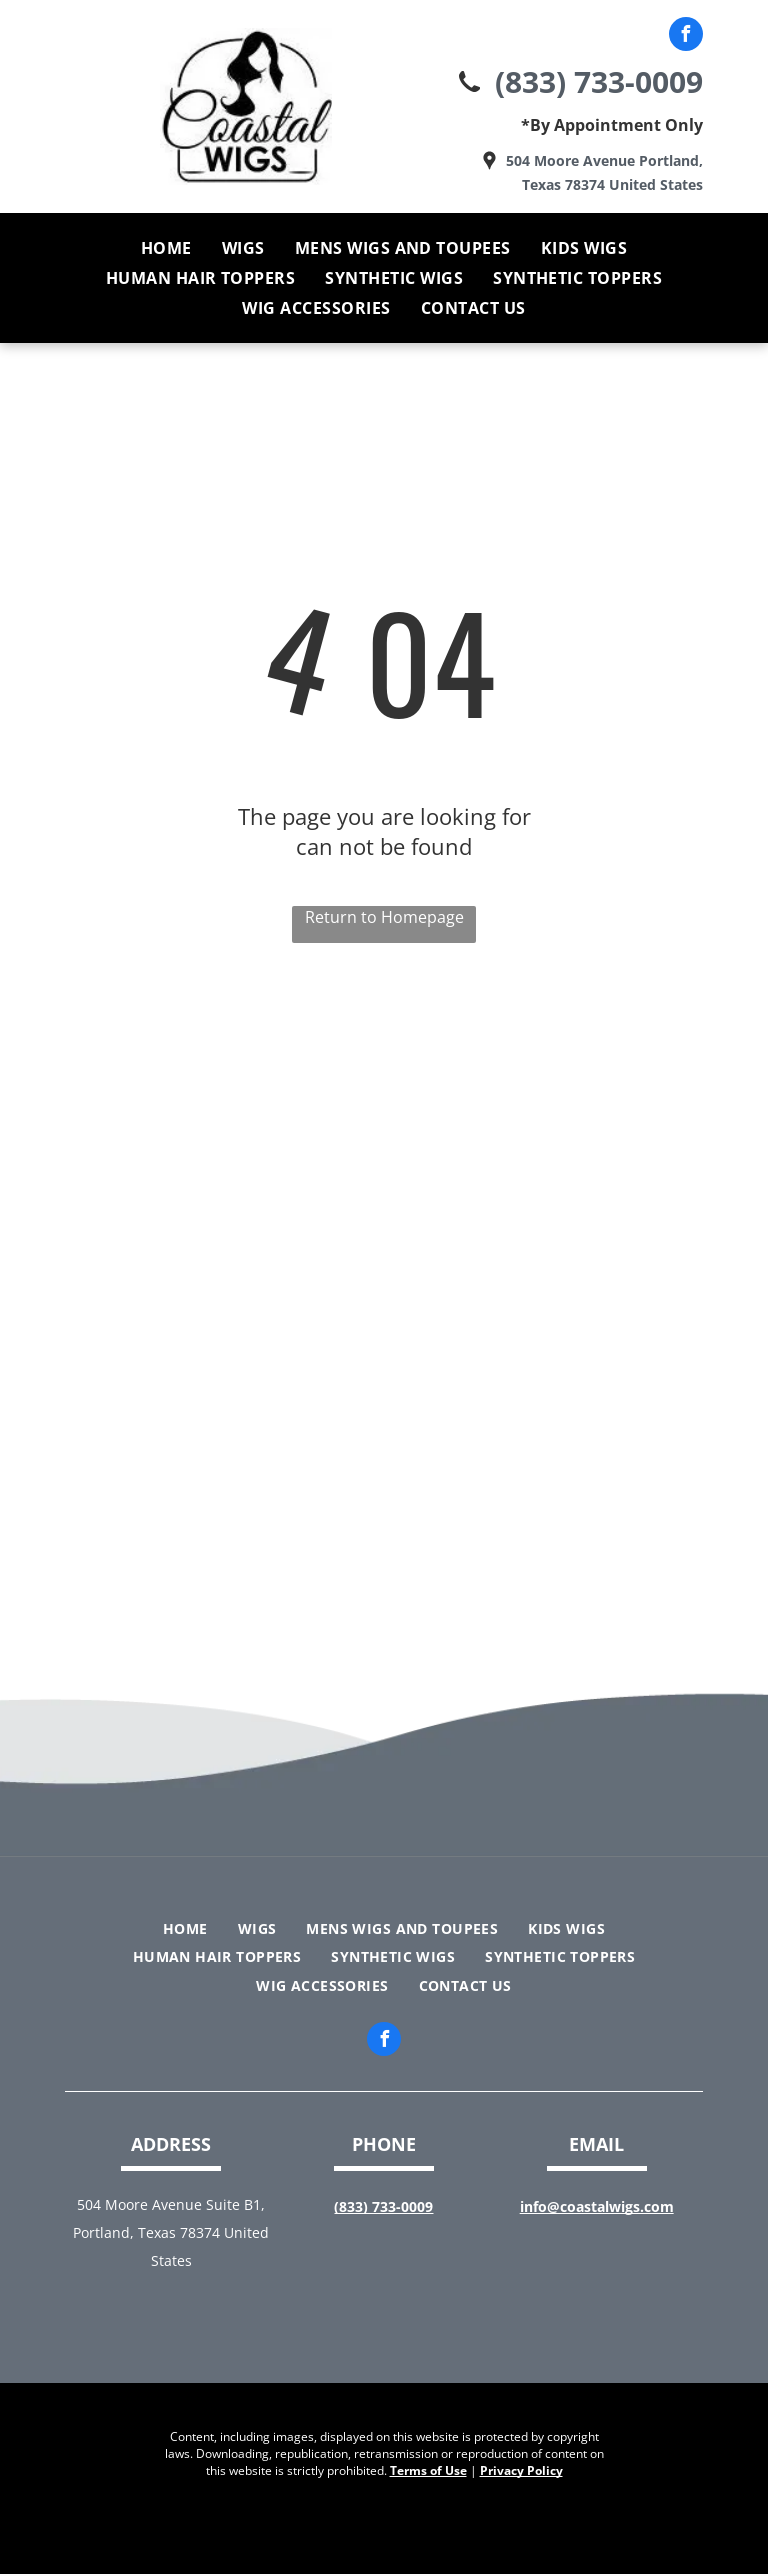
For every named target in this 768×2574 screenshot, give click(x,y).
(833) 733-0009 (599, 81)
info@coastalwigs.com (597, 2206)
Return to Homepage (384, 917)
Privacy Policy (521, 2470)
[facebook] (686, 36)
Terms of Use (428, 2470)
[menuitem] (166, 248)
